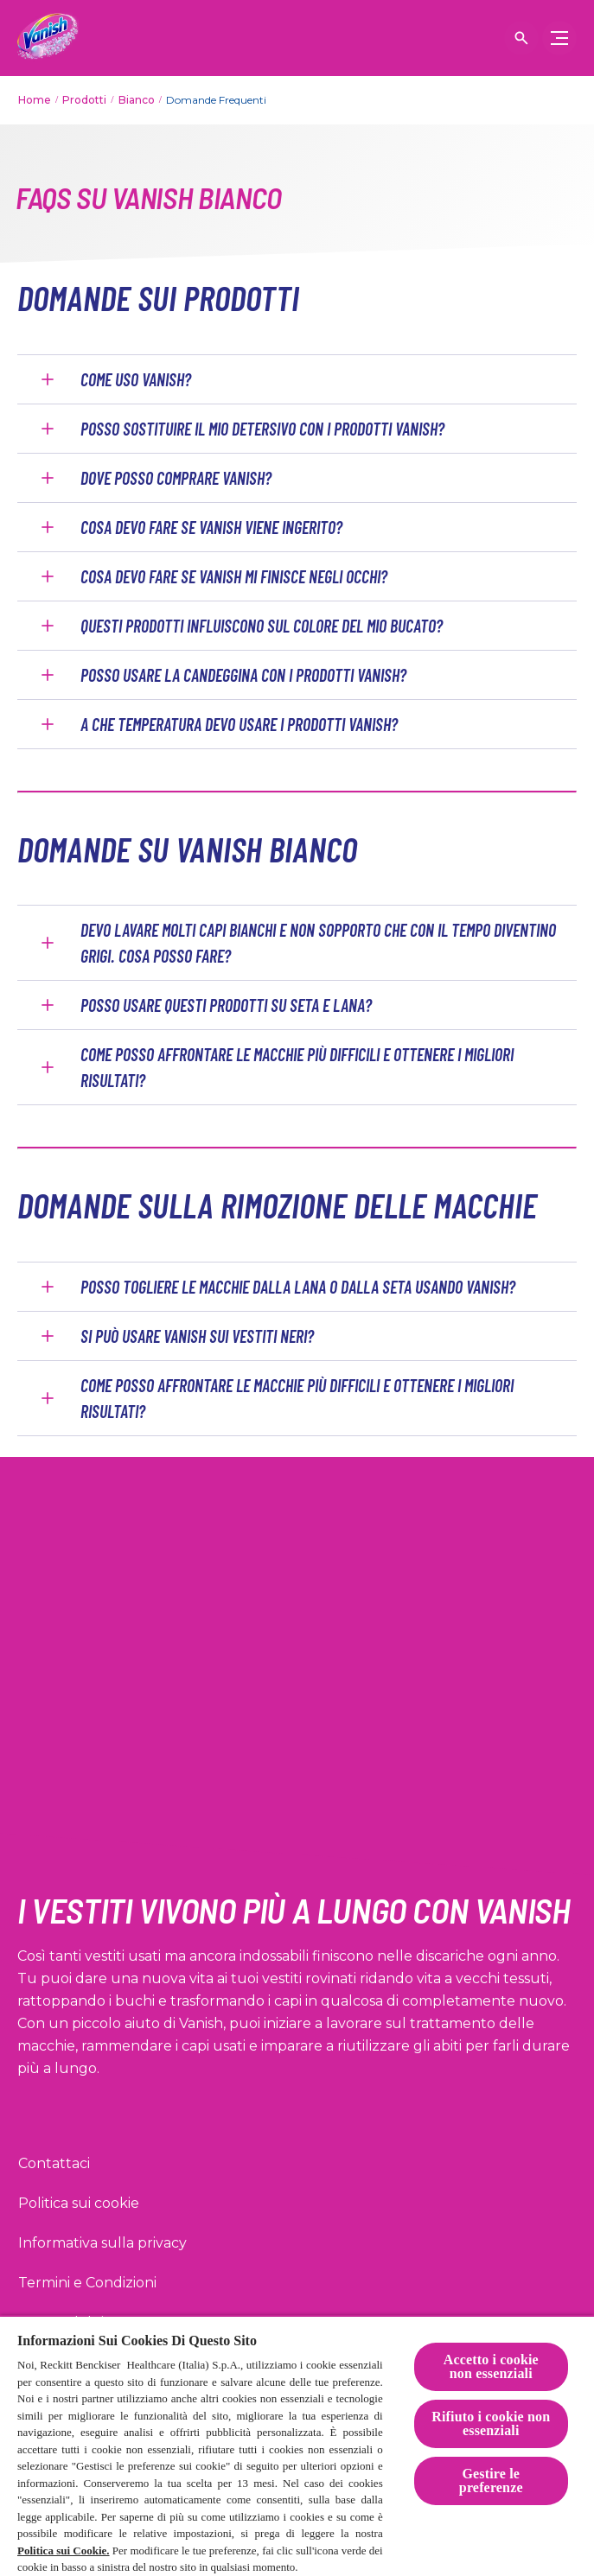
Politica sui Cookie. (63, 2550)
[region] (297, 2445)
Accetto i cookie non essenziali (491, 2366)
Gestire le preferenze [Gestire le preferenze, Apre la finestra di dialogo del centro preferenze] (491, 2480)
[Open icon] (521, 38)
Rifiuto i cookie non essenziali (490, 2423)
